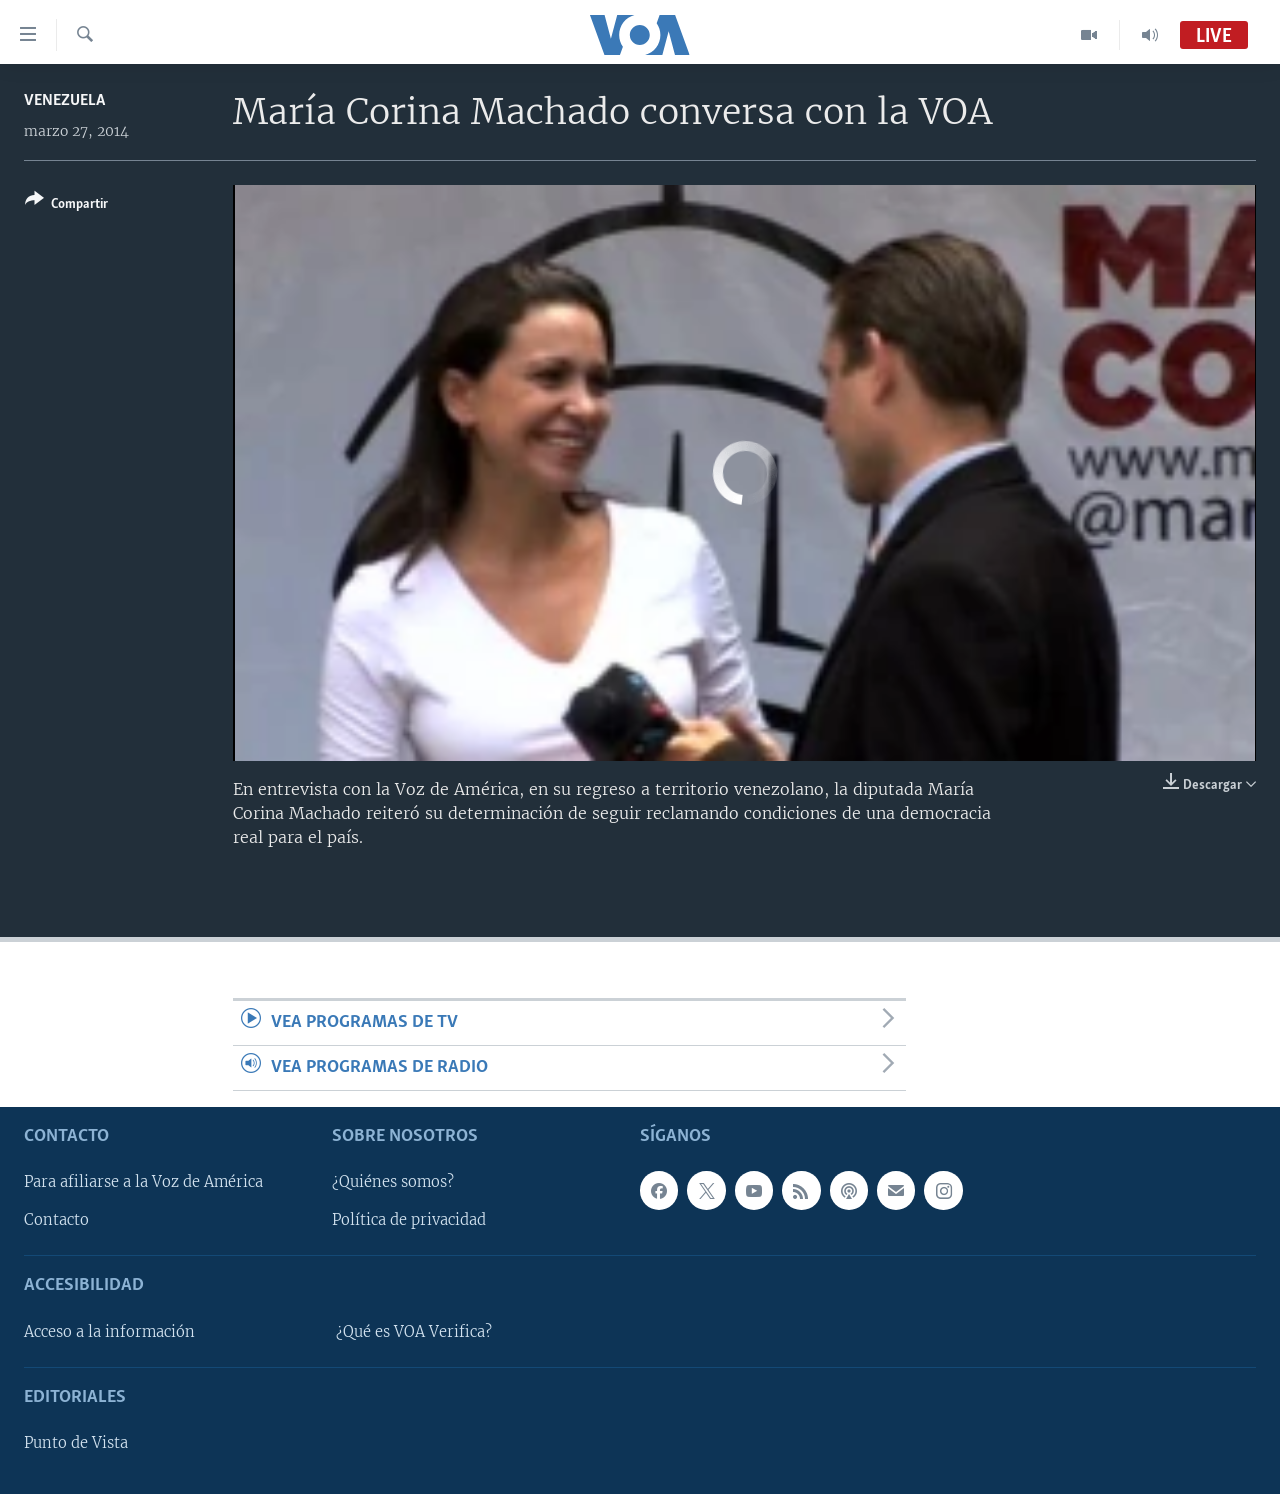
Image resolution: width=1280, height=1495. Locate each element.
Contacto (56, 1221)
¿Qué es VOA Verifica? (414, 1332)
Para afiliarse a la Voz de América (143, 1183)
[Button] (66, 205)
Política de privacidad (409, 1221)
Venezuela (64, 100)
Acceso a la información (109, 1332)
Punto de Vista (76, 1444)
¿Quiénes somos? (393, 1183)
